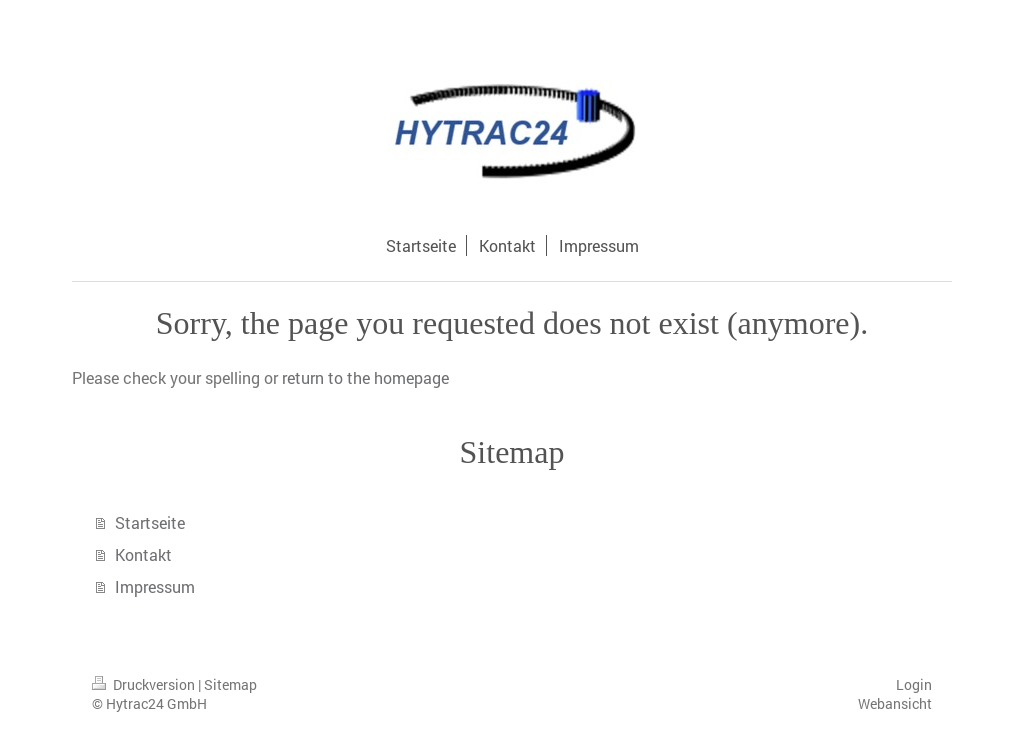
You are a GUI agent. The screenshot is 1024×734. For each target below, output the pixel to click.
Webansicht (895, 703)
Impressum (155, 586)
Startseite (150, 522)
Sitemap (230, 684)
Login (914, 684)
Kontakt (143, 554)
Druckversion (145, 684)
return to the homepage (365, 377)
